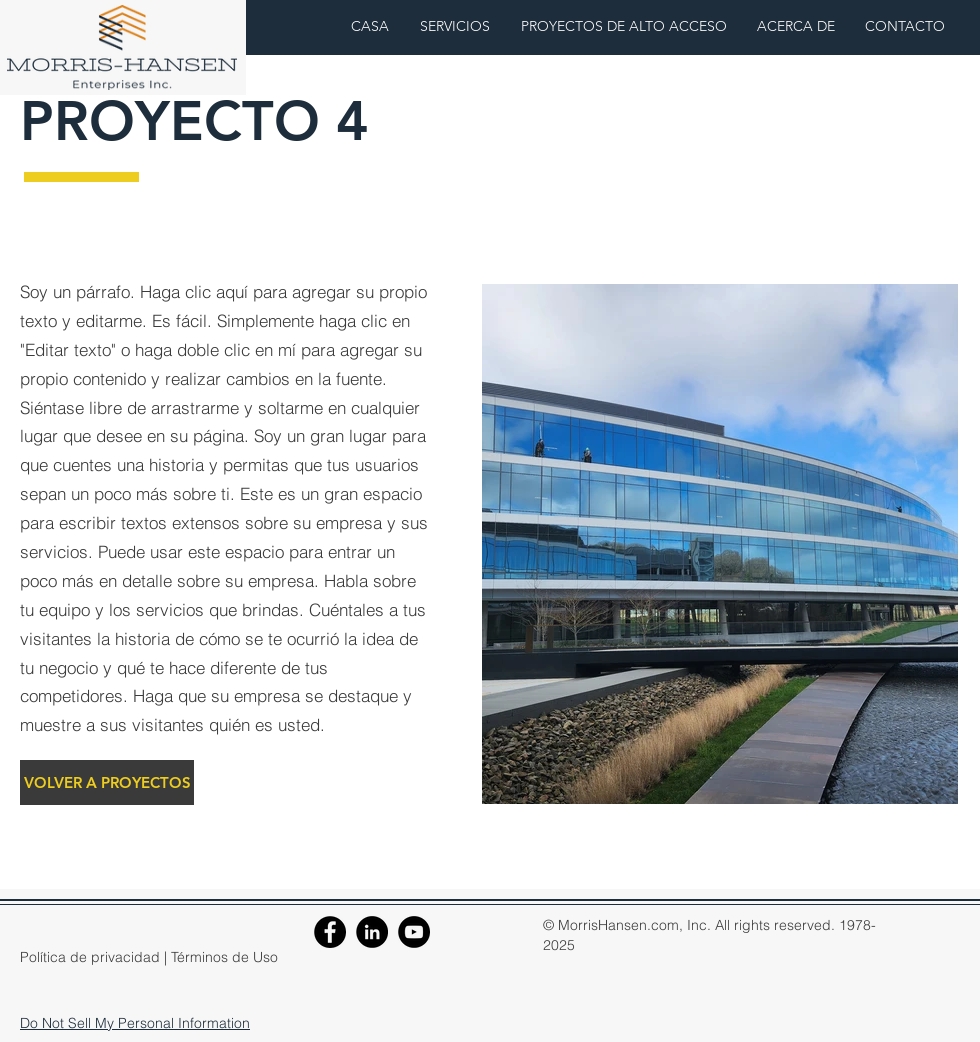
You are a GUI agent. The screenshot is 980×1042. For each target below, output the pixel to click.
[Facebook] (330, 932)
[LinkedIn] (372, 932)
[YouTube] (414, 932)
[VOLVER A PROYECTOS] (107, 782)
